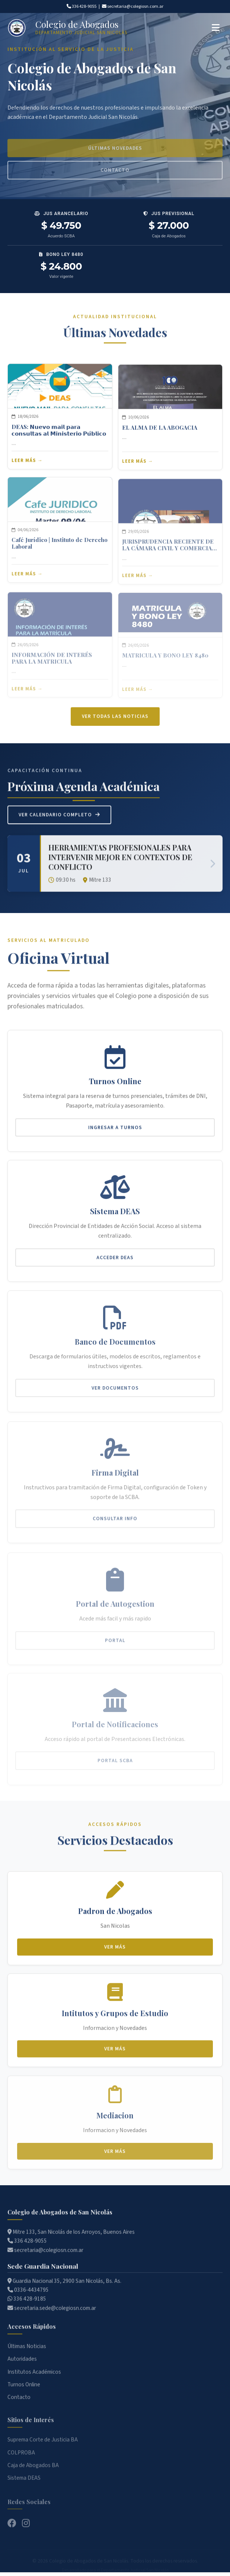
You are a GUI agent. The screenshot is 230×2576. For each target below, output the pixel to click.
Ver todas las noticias (115, 724)
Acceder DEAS (115, 1266)
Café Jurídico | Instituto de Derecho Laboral (60, 551)
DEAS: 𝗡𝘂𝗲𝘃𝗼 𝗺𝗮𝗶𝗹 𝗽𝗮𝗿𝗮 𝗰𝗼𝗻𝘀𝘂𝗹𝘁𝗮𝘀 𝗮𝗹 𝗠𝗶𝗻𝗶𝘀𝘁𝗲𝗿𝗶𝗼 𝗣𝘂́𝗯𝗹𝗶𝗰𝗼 (59, 437)
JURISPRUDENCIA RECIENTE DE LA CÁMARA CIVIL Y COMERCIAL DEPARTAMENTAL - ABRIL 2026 (168, 550)
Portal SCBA (115, 1760)
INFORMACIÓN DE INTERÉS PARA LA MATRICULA (52, 660)
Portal (115, 1643)
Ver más (115, 1953)
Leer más (24, 467)
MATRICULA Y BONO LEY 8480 (165, 655)
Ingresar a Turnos (115, 1134)
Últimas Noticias (26, 2355)
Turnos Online (23, 2394)
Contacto (19, 2406)
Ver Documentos (115, 1395)
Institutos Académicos (34, 2381)
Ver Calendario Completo (59, 822)
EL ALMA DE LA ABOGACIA (159, 436)
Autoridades (22, 2368)
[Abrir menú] (216, 28)
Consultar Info (115, 1524)
